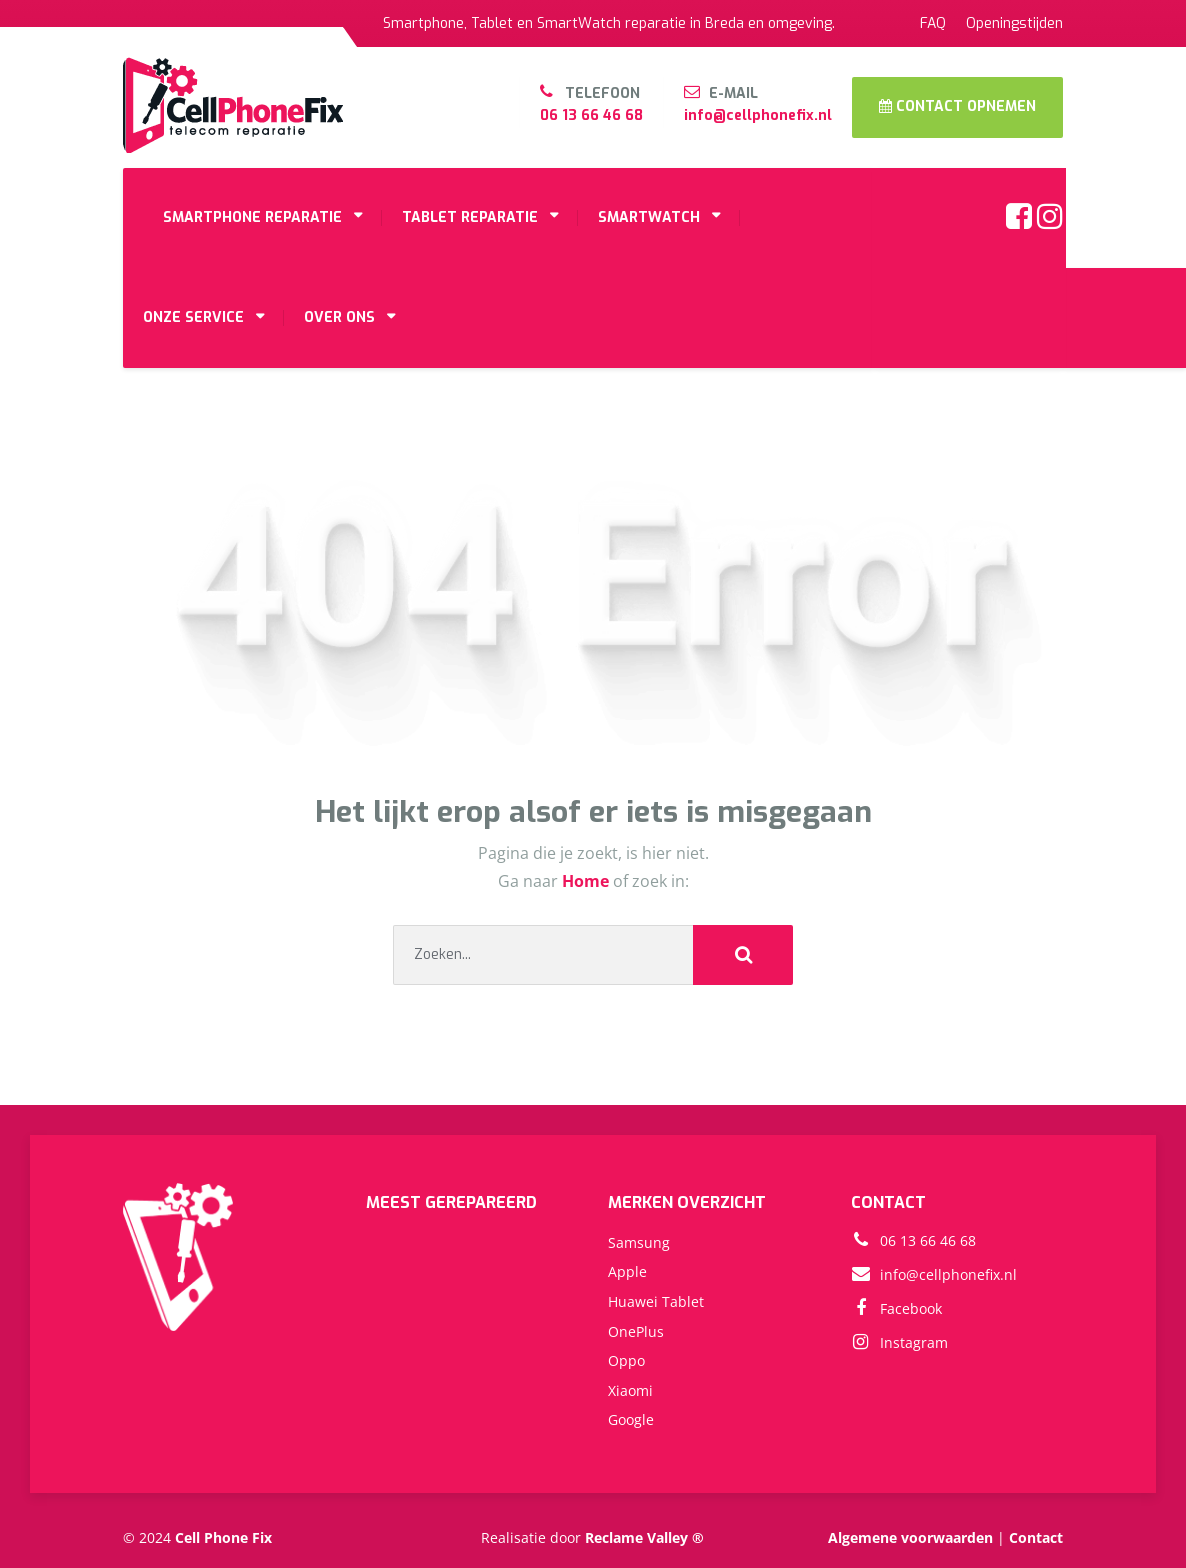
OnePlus (636, 1331)
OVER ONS (339, 317)
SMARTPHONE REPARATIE (252, 217)
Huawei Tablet (656, 1301)
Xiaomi (630, 1390)
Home (587, 881)
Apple (627, 1271)
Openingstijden (1014, 23)
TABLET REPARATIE (470, 217)
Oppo (626, 1360)
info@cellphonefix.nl (758, 115)
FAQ (933, 23)
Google (631, 1419)
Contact (1036, 1537)
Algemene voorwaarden (910, 1537)
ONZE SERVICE (193, 317)
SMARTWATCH (649, 217)
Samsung (639, 1242)
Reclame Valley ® (644, 1537)
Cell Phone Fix (223, 1537)
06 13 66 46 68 (591, 115)
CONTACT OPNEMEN (957, 106)
